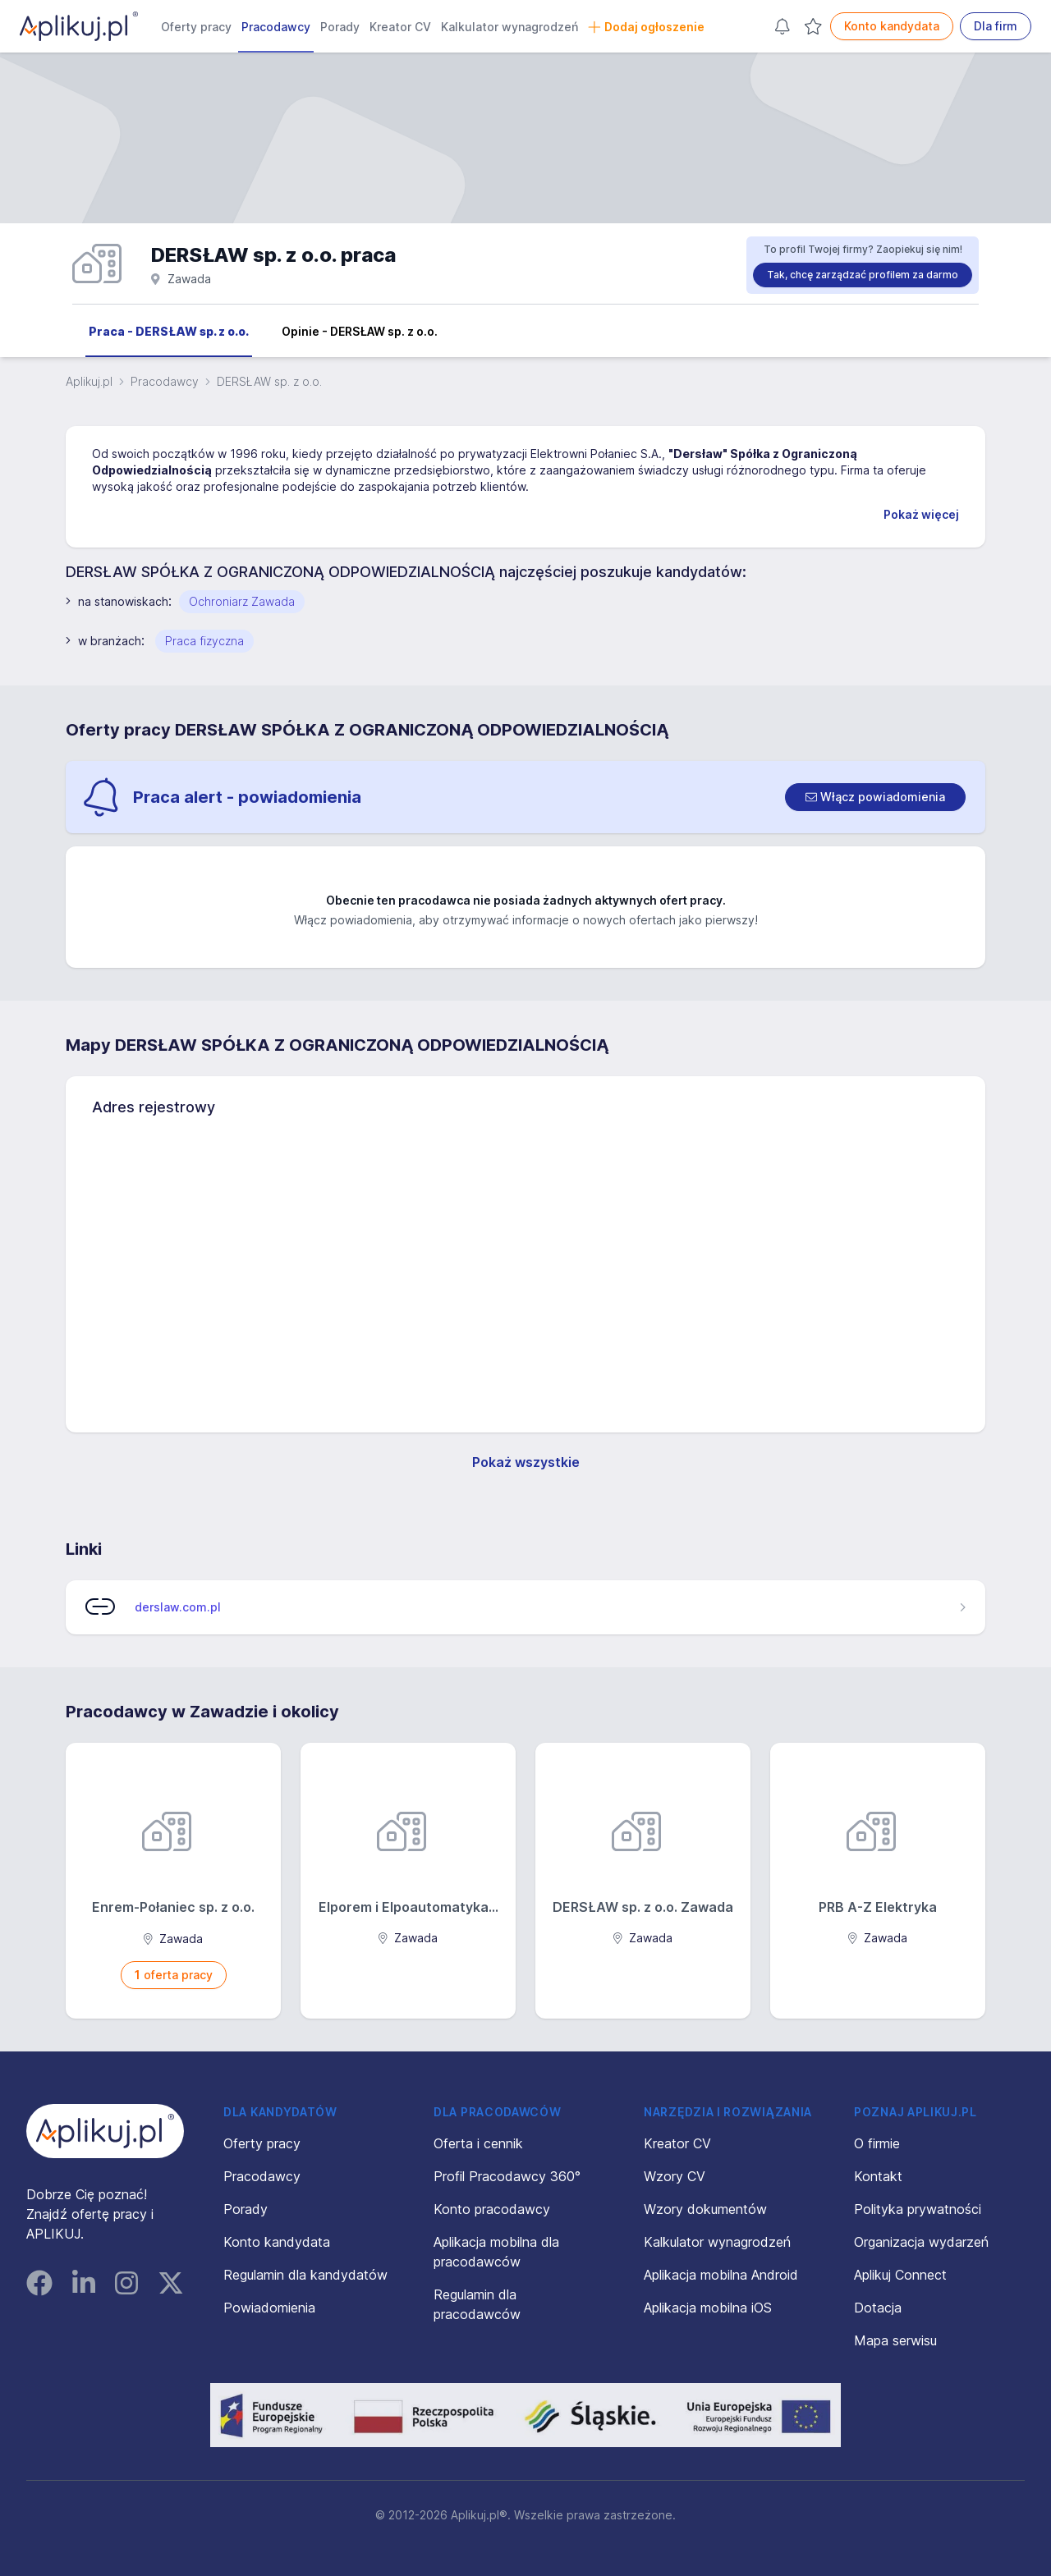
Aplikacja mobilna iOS (708, 2307)
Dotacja (878, 2307)
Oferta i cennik (478, 2143)
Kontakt (878, 2176)
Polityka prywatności (917, 2209)
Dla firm (995, 26)
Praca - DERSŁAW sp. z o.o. (169, 331)
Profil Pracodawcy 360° (507, 2176)
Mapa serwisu (895, 2340)
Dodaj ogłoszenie (646, 27)
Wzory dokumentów (705, 2209)
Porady (340, 27)
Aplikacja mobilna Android (721, 2275)
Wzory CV (674, 2176)
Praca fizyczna (204, 641)
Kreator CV (400, 27)
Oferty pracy (196, 27)
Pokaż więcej (921, 514)
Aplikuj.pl (89, 381)
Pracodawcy (275, 27)
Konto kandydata (891, 26)
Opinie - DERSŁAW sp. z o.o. (360, 331)
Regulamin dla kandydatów (305, 2275)
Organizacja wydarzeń (921, 2242)
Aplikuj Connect (900, 2275)
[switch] (875, 797)
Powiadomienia (269, 2307)
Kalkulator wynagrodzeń (509, 27)
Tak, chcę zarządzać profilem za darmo (862, 274)
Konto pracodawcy (492, 2209)
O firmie (877, 2143)
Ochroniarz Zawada (242, 601)
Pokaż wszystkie (526, 1462)
